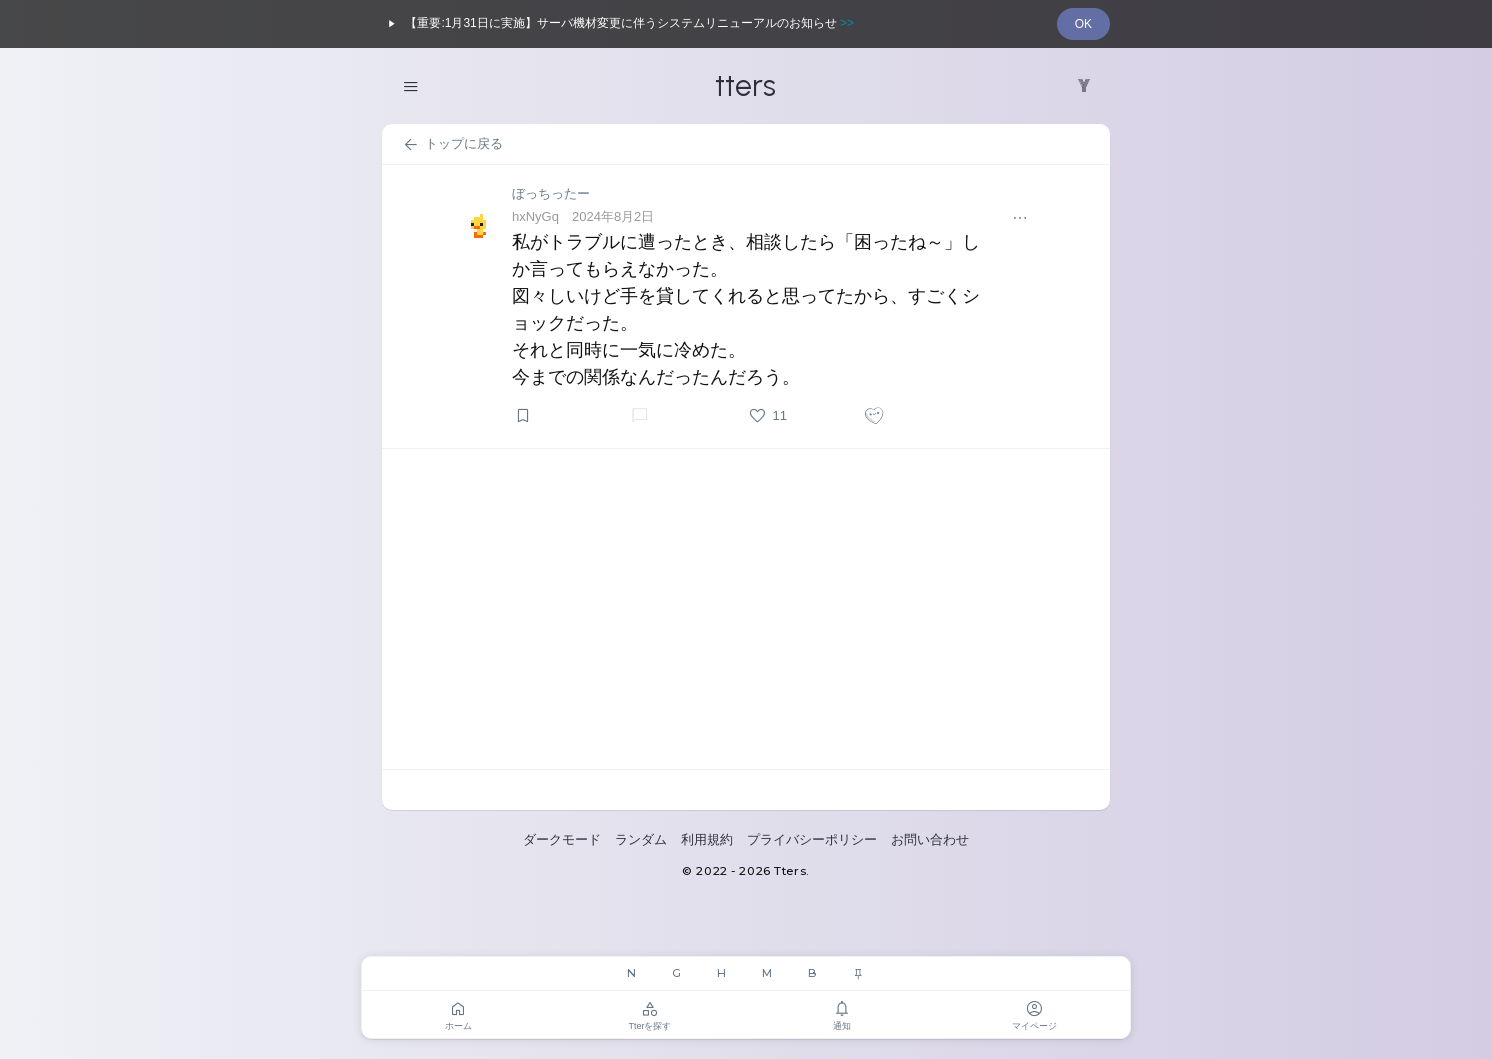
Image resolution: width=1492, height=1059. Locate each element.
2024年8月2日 (613, 216)
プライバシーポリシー (812, 839)
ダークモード (562, 839)
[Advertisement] (746, 609)
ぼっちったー (551, 193)
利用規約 (707, 839)
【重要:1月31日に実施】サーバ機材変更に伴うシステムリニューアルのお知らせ (618, 24)
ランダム (641, 839)
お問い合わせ (930, 839)
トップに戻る (452, 145)
